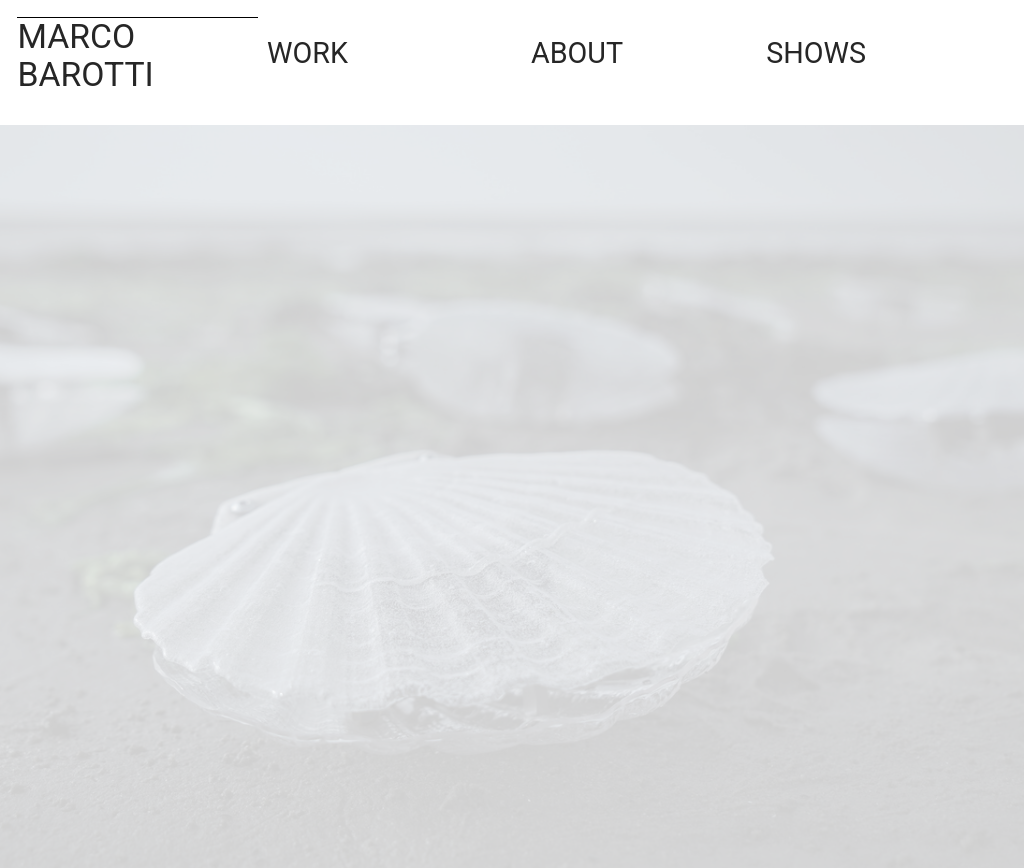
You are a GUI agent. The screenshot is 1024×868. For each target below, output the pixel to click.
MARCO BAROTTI (85, 55)
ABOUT (592, 46)
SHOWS (848, 46)
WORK (349, 46)
